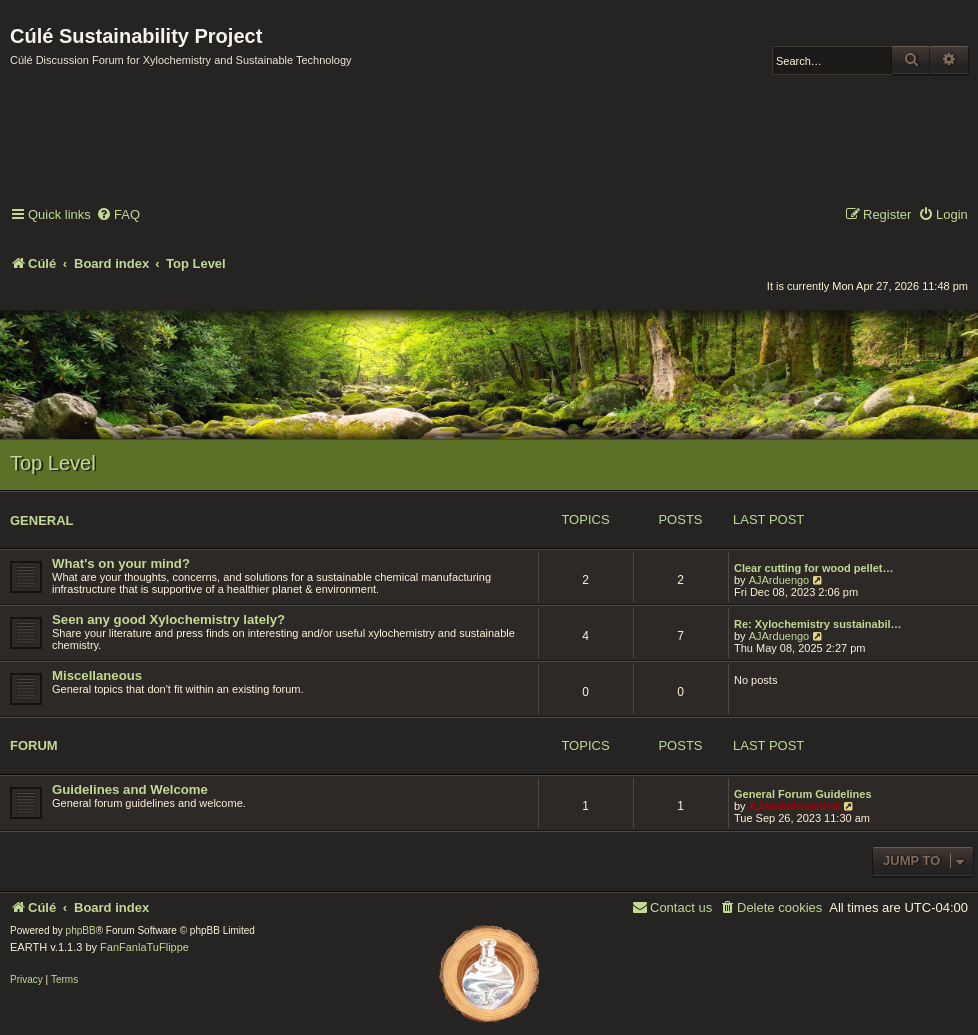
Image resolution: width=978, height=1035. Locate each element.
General (42, 520)
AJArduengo (779, 580)
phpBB (81, 930)
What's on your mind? (121, 563)
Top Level (53, 463)
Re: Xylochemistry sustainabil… (818, 624)
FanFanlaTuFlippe (144, 947)
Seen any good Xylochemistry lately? (168, 619)
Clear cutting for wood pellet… (814, 568)
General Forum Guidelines (803, 794)
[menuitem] (118, 215)
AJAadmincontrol (795, 806)
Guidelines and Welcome (130, 789)
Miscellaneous (97, 675)
